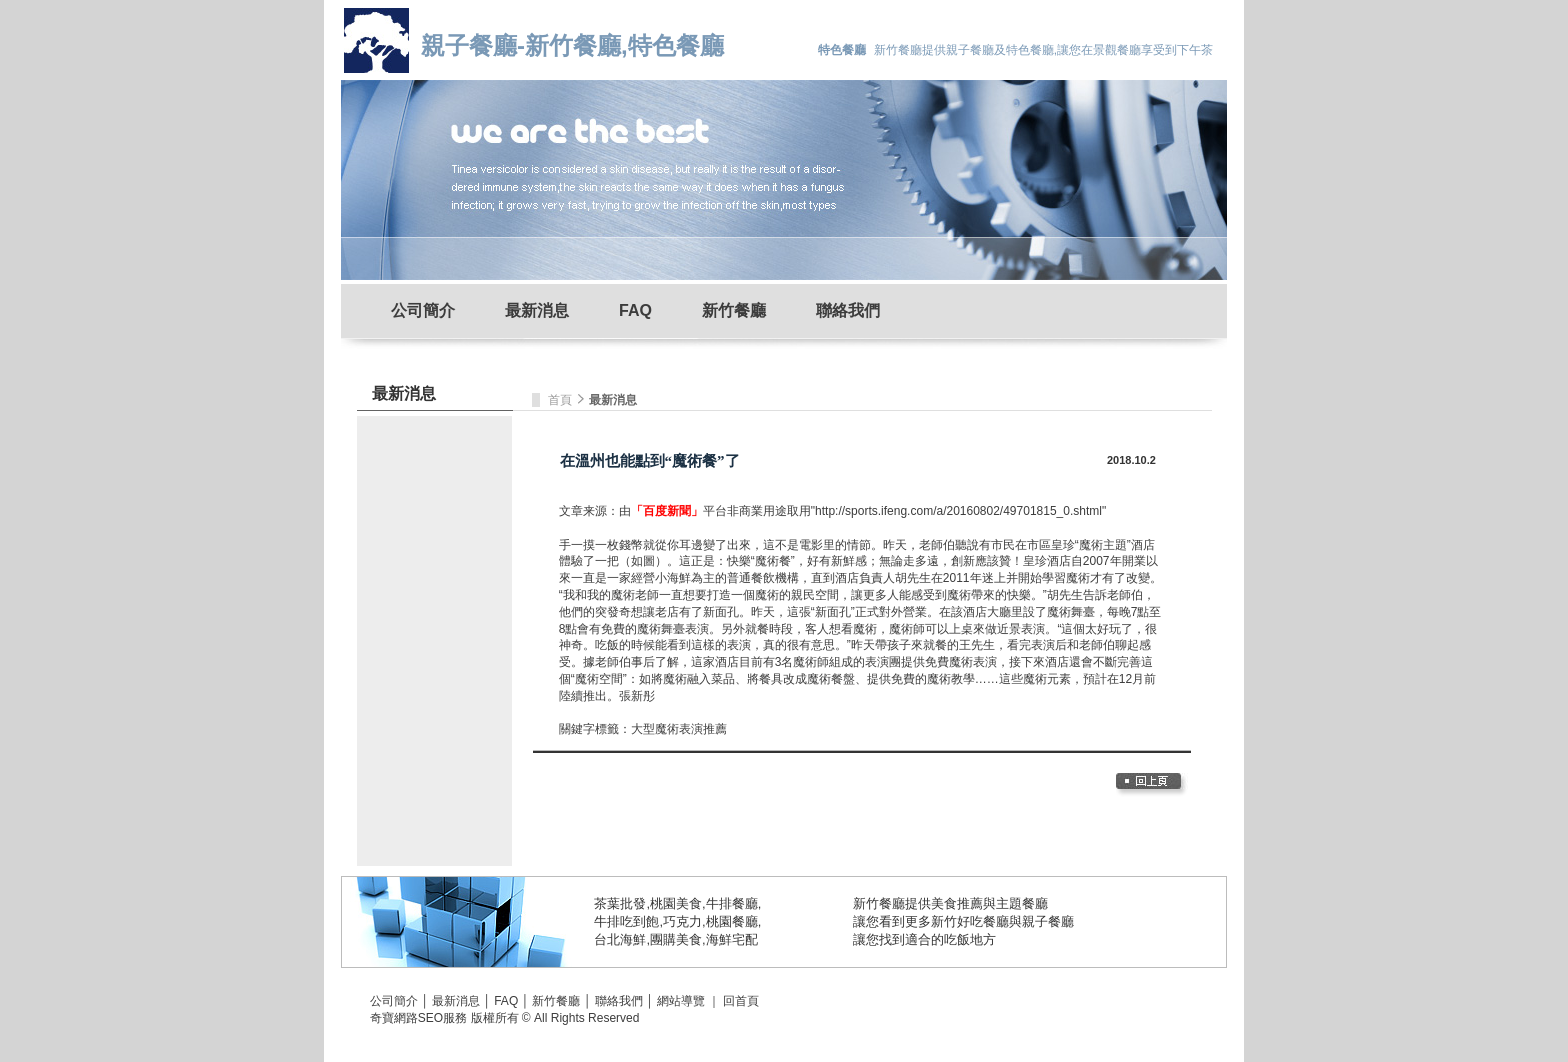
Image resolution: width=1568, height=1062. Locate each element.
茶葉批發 (620, 903)
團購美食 (676, 939)
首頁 (561, 400)
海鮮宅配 (732, 939)
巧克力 (682, 921)
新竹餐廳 (734, 310)
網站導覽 (681, 1001)
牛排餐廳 (732, 903)
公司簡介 (423, 310)
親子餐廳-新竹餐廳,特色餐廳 (572, 45)
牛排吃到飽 (626, 921)
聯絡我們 (848, 310)
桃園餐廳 (732, 921)
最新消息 (537, 310)
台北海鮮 (620, 939)
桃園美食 (676, 903)
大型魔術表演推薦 (679, 729)
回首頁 (741, 1001)
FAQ (635, 310)
